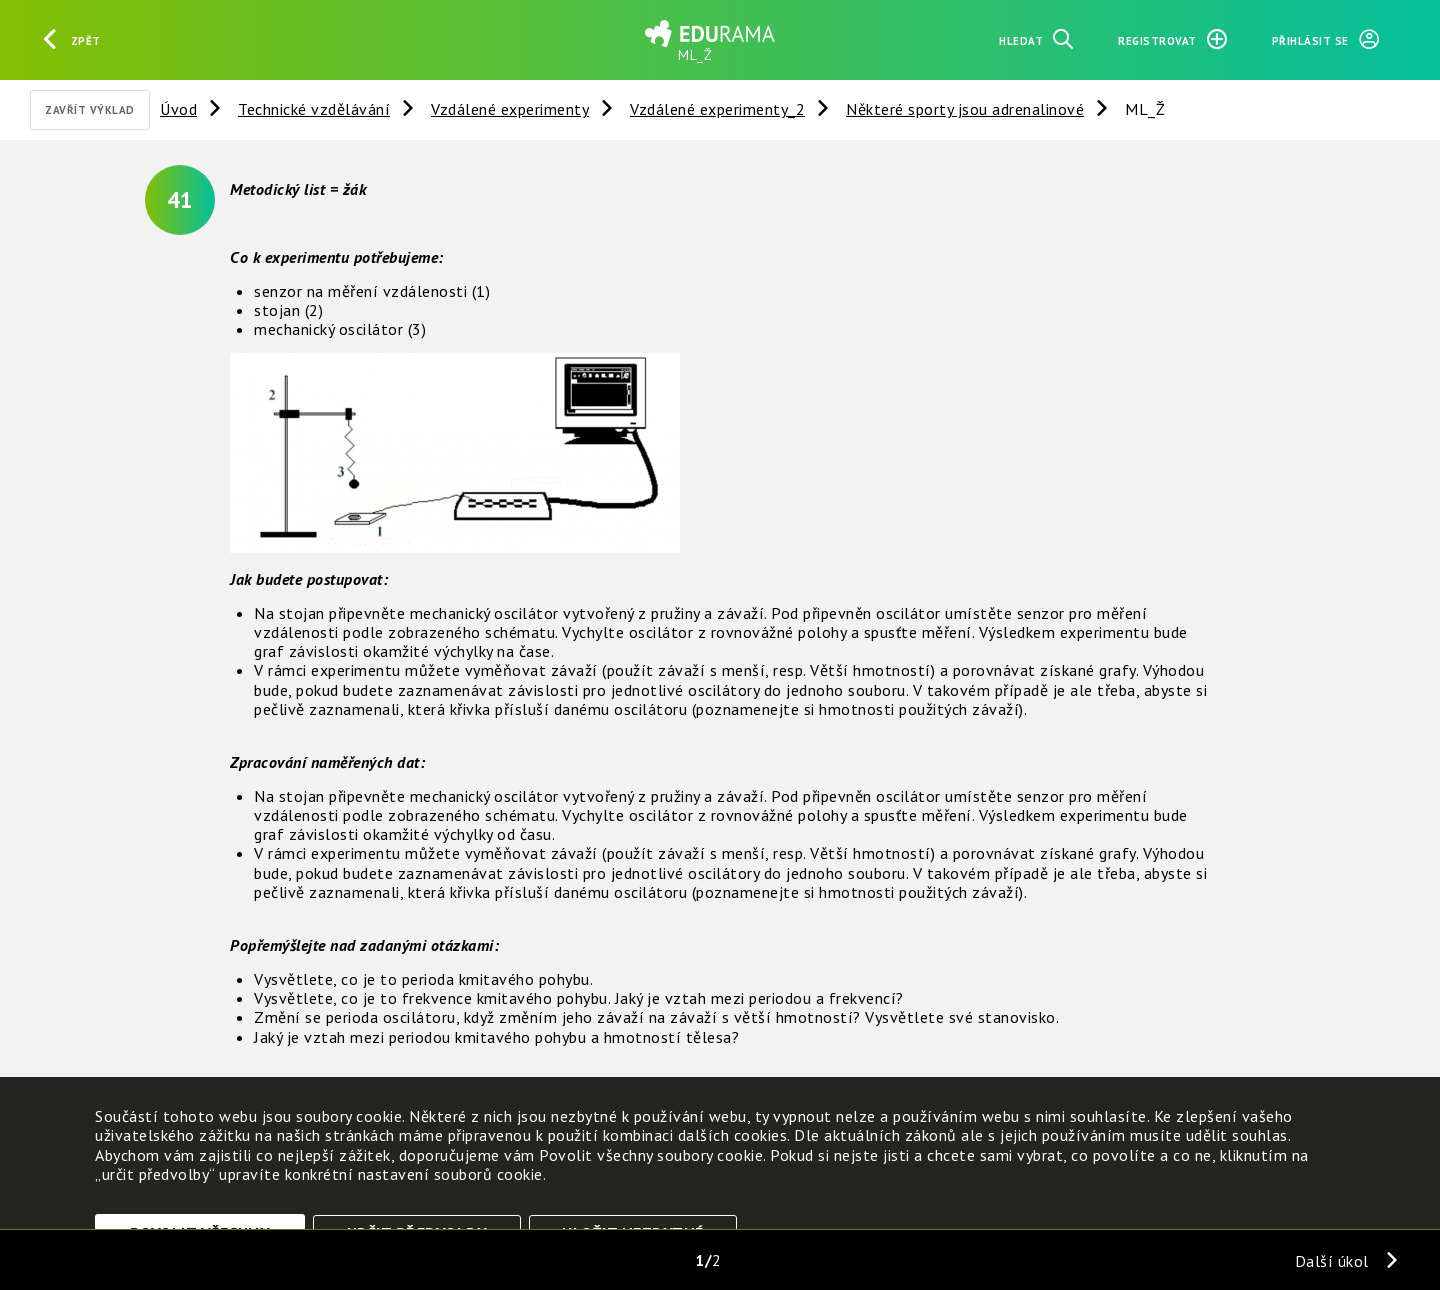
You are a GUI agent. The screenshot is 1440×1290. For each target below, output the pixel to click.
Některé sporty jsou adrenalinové (965, 109)
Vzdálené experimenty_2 (717, 109)
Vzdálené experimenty (510, 109)
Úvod (178, 109)
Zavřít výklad (90, 110)
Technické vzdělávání (314, 109)
